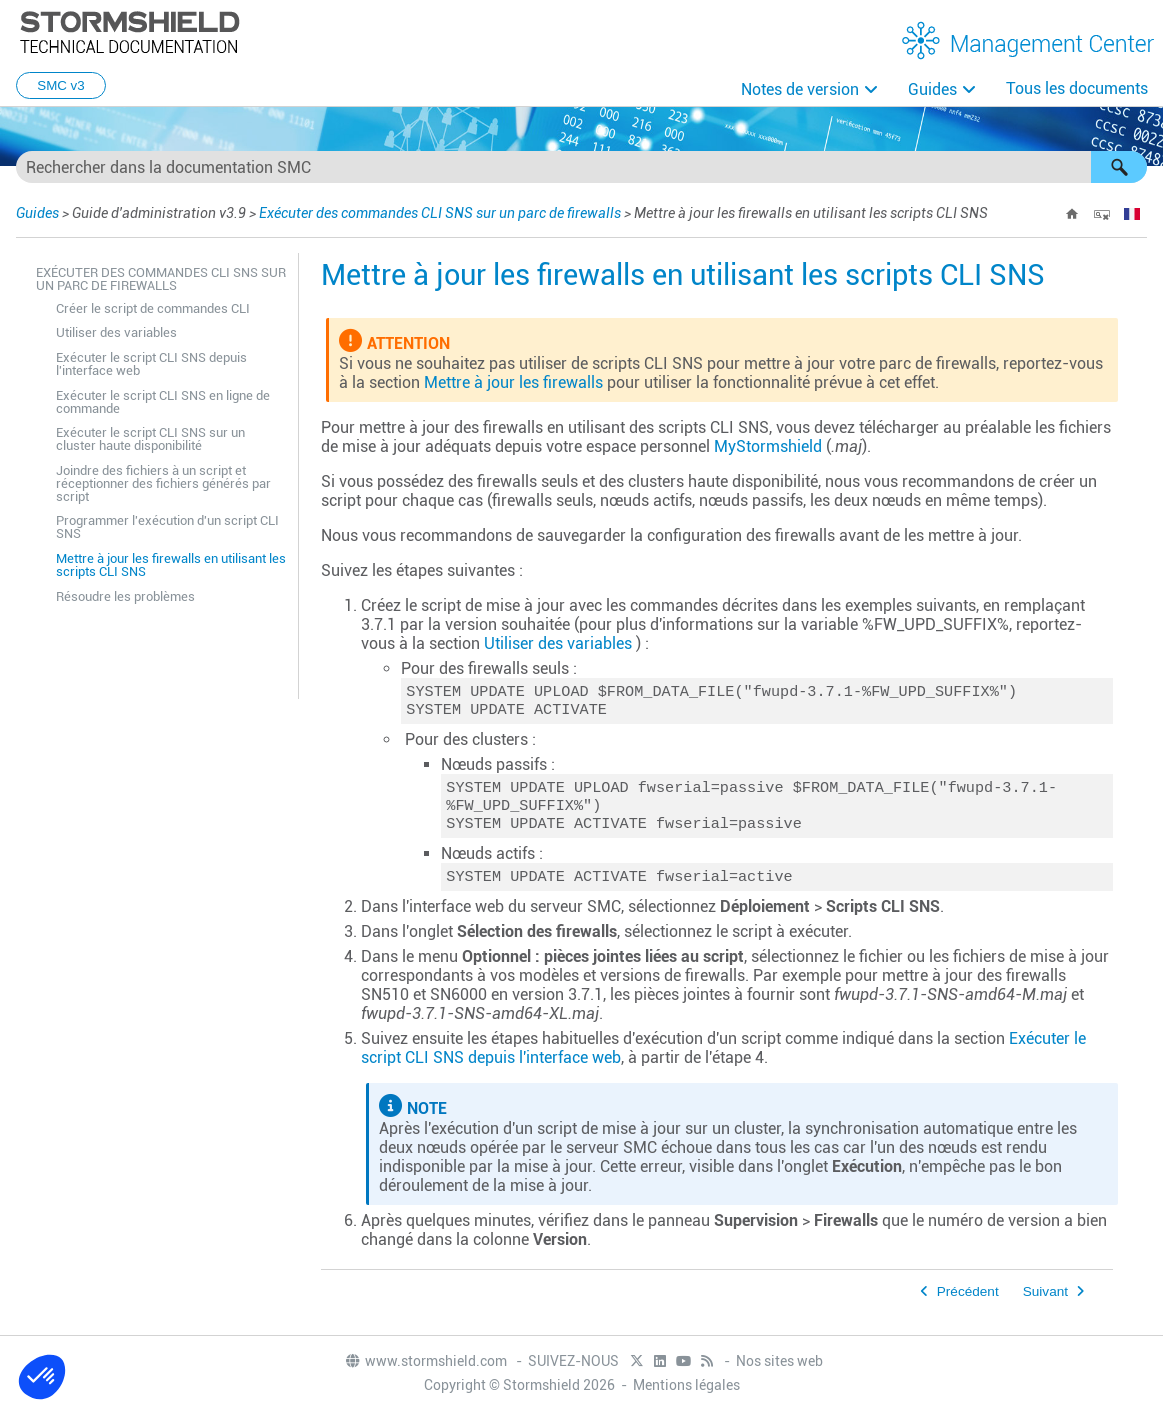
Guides (932, 89)
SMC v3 (60, 85)
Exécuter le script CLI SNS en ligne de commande (163, 402)
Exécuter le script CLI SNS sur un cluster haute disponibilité (150, 439)
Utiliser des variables (116, 332)
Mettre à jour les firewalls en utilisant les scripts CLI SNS (171, 565)
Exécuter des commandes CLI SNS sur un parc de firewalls (440, 213)
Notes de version (800, 89)
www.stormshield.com (425, 1362)
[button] (1119, 167)
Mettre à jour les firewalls (513, 382)
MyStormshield (768, 446)
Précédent (968, 1303)
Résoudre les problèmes (125, 596)
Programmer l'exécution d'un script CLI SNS (167, 527)
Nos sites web (779, 1362)
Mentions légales (686, 1386)
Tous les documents (1077, 88)
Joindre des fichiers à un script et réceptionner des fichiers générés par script (163, 483)
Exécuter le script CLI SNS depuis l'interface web (151, 364)
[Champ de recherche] (581, 167)
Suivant (1045, 1303)
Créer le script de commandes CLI (153, 308)
